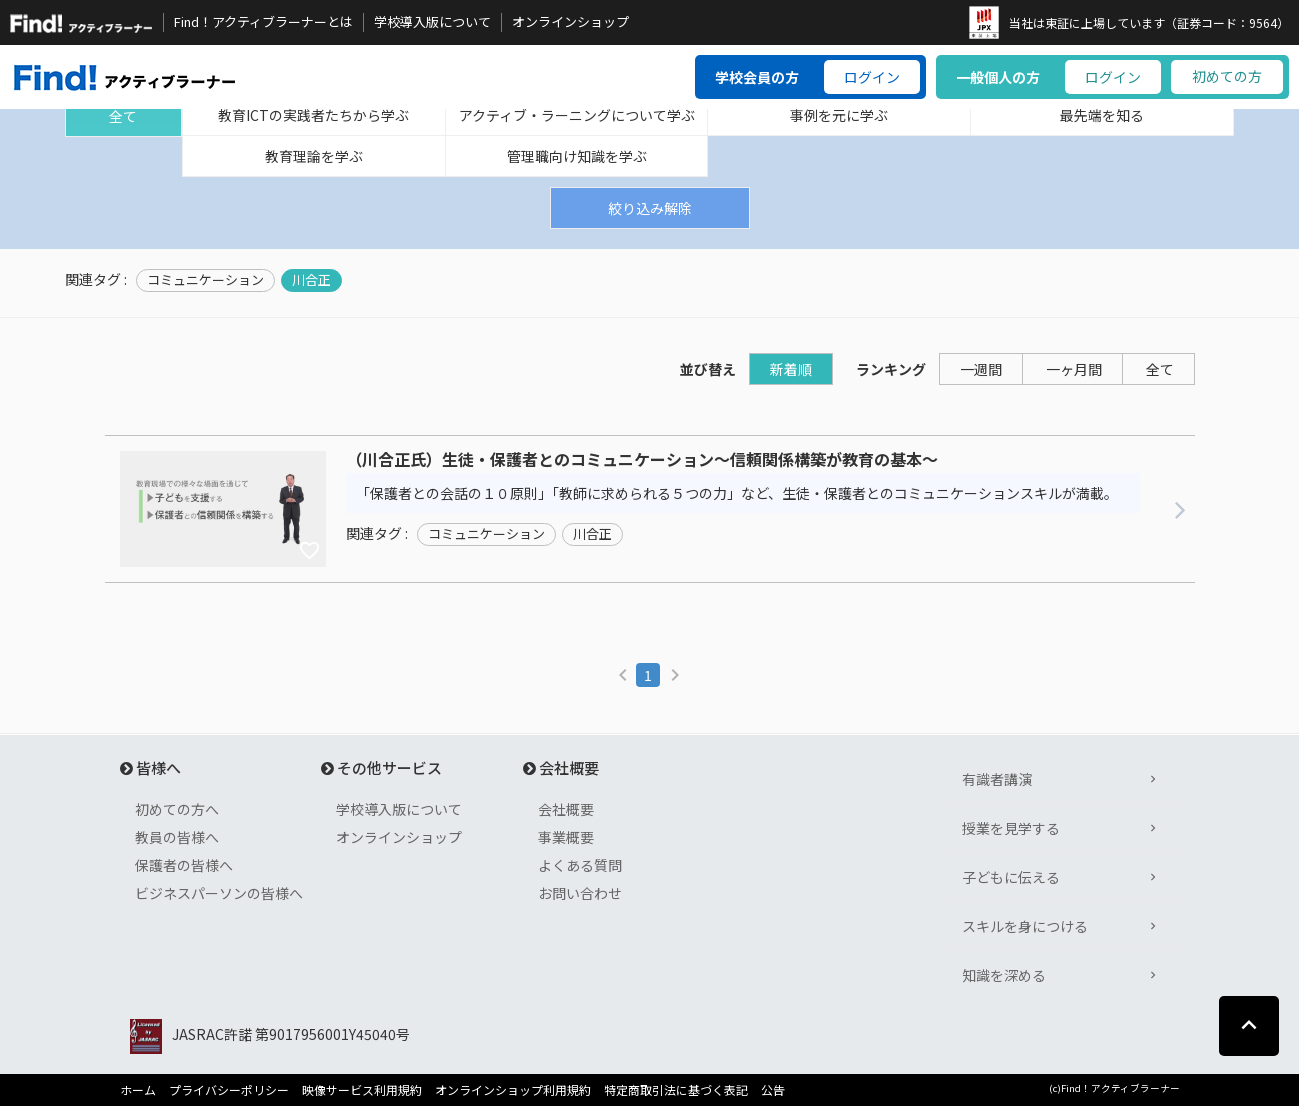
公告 (773, 1090)
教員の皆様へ (177, 837)
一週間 (981, 369)
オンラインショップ (570, 22)
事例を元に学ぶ (839, 115)
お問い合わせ (580, 893)
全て (123, 116)
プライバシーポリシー (229, 1090)
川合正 (311, 280)
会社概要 (566, 809)
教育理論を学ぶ (314, 156)
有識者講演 (997, 779)
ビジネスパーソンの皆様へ (219, 893)
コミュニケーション (205, 280)
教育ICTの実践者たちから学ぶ (313, 115)
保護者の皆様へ (184, 865)
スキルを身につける (1025, 926)
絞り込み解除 (650, 208)
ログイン (872, 77)
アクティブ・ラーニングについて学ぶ (577, 115)
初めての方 (1227, 76)
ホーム (138, 1090)
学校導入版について (432, 22)
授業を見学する (1011, 828)
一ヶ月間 (1074, 369)
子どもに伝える (1011, 877)
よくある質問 (580, 865)
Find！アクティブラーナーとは (263, 22)
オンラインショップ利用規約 (513, 1090)
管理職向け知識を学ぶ (577, 156)
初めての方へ (177, 809)
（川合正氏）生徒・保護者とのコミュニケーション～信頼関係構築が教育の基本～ (642, 460)
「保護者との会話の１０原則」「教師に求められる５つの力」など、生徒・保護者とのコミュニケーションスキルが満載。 (737, 493)
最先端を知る (1102, 115)
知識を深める (1004, 975)
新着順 (791, 369)
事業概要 (566, 837)
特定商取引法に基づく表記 (676, 1090)
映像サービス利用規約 (362, 1090)
